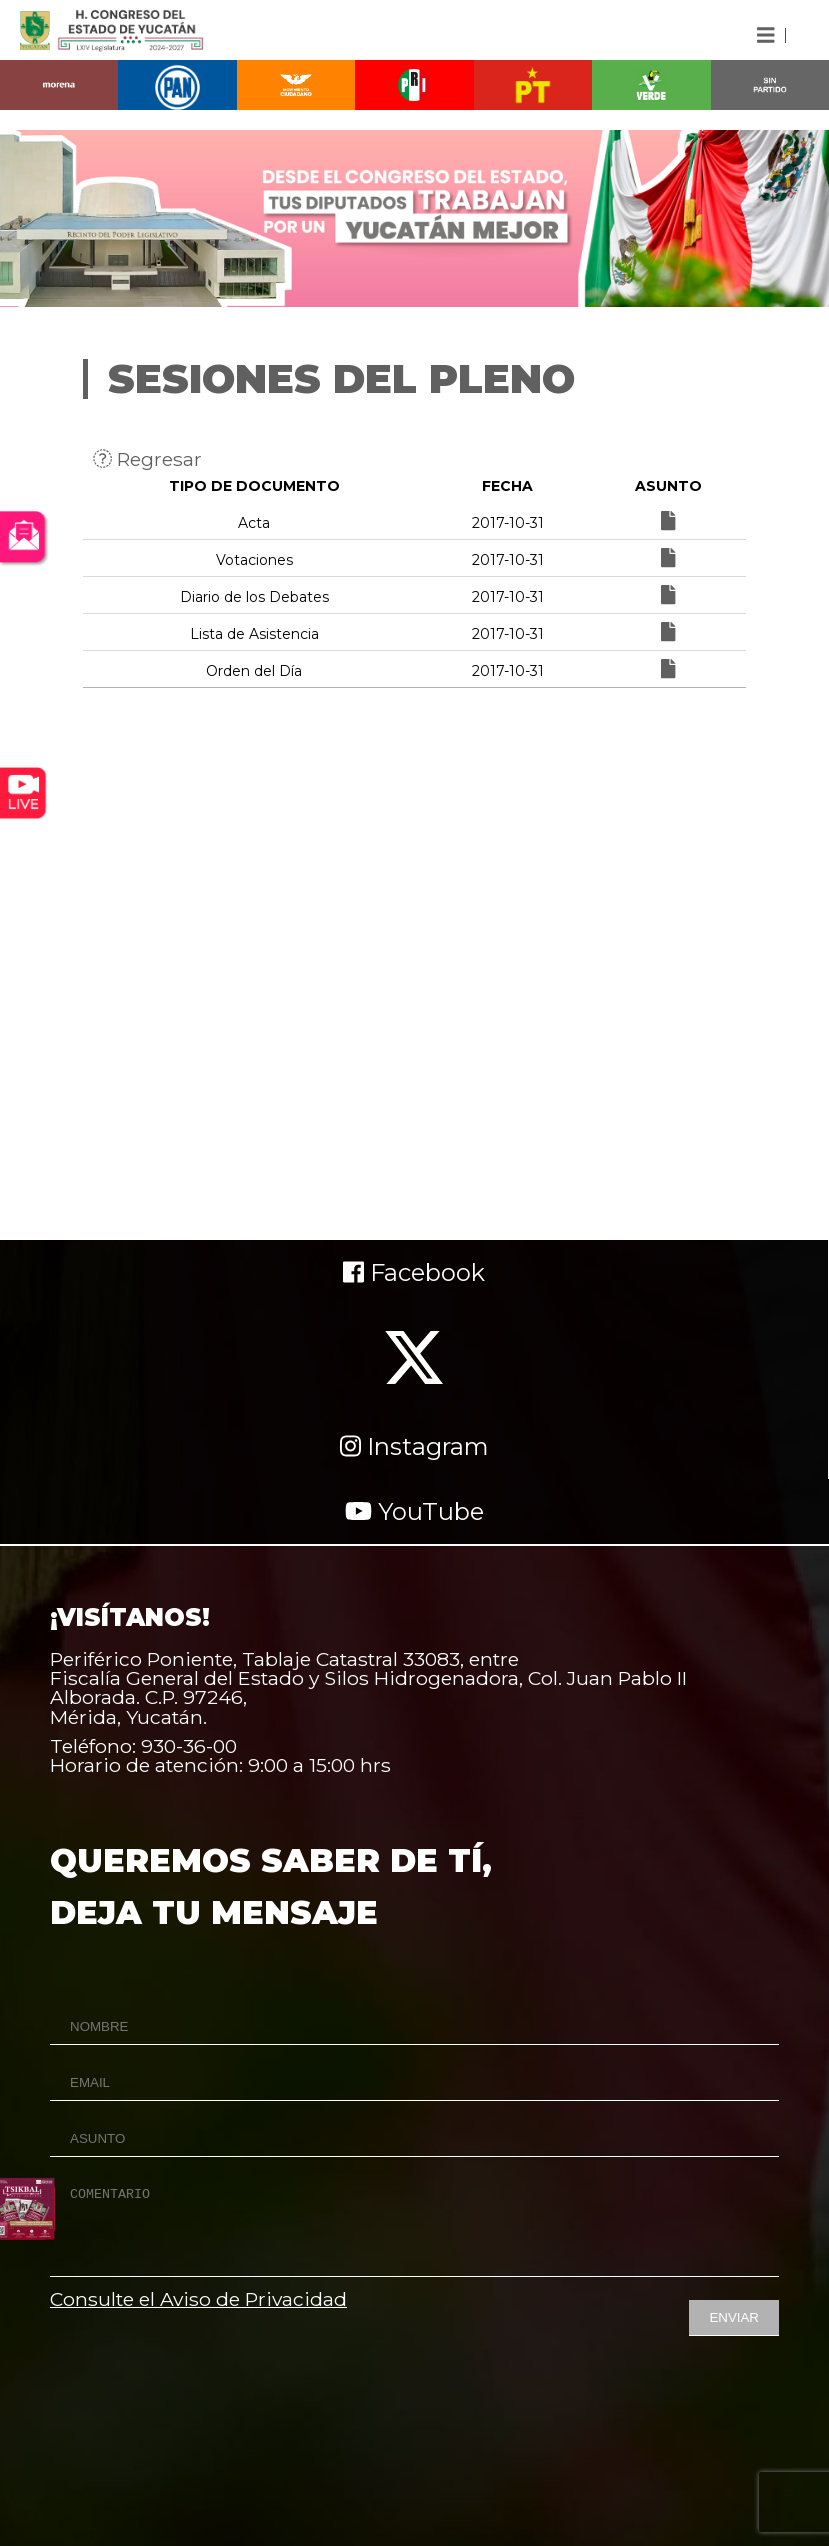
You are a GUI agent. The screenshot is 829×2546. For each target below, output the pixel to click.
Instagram (414, 1446)
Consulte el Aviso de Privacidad (198, 2299)
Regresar (147, 459)
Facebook (414, 1272)
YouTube (414, 1511)
